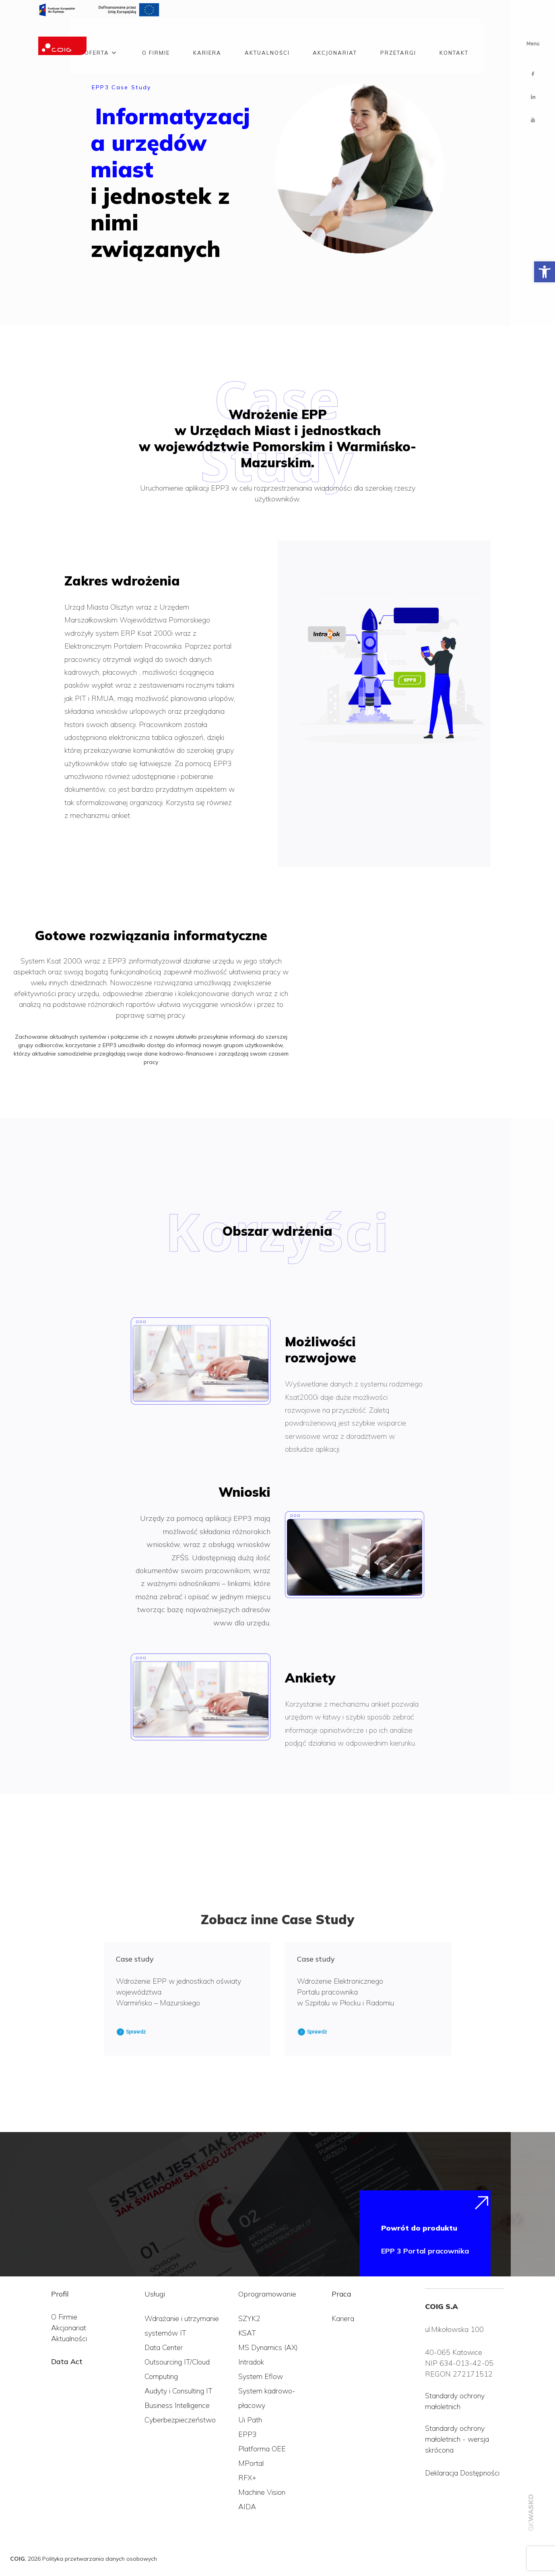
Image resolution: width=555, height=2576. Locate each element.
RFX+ (247, 2477)
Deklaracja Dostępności (462, 2472)
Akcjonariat (335, 33)
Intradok (251, 2361)
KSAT (247, 2333)
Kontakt (453, 33)
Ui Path (250, 2419)
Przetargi (398, 33)
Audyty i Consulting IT (178, 2390)
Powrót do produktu (419, 2228)
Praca (341, 2294)
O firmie (156, 33)
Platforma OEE (262, 2448)
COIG (17, 2558)
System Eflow (260, 2376)
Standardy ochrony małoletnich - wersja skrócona (457, 2439)
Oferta (97, 33)
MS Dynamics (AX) (268, 2347)
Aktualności (267, 33)
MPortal (251, 2463)
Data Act (67, 2361)
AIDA (247, 2506)
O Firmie (64, 2316)
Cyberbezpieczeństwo (180, 2419)
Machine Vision (261, 2492)
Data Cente (162, 2347)
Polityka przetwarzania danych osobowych (99, 2558)
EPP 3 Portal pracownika (425, 2251)
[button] (544, 271)
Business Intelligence (177, 2405)
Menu (532, 44)
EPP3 (247, 2434)
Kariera (207, 33)
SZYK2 (249, 2318)
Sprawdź (136, 2032)
